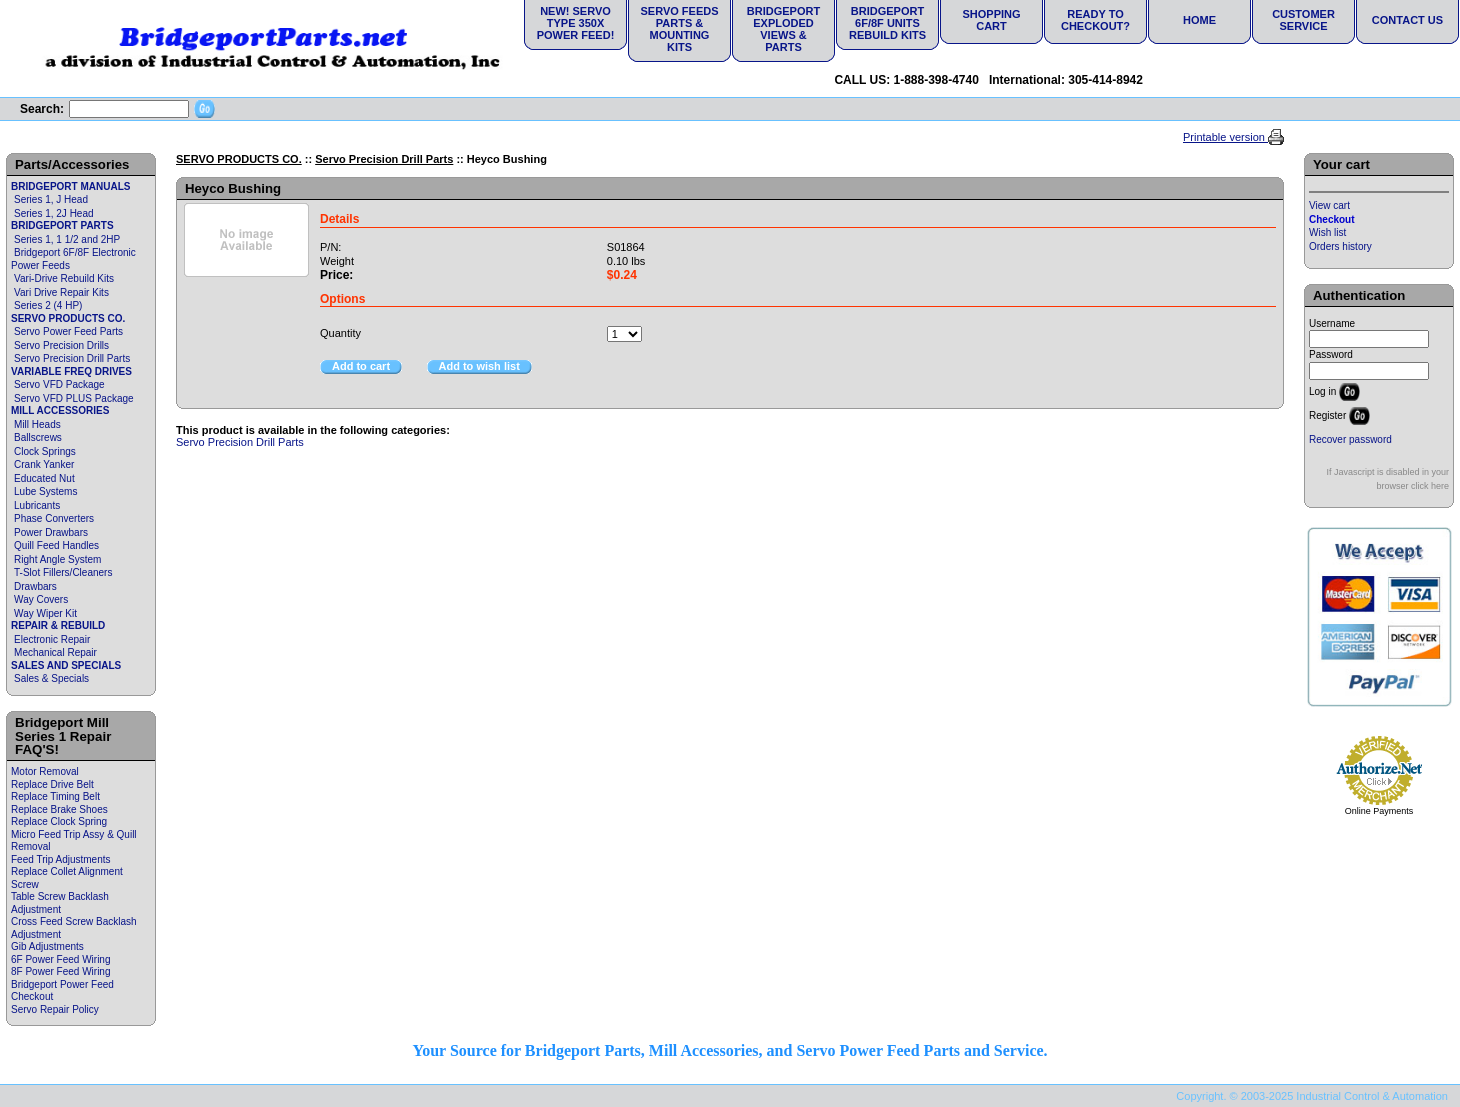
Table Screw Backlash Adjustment (60, 903)
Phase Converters (54, 518)
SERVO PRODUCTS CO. (68, 318)
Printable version (1225, 137)
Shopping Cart (991, 20)
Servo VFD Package (59, 384)
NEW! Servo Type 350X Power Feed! (576, 23)
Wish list (1327, 232)
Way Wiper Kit (45, 613)
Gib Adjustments (47, 946)
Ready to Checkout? (1095, 20)
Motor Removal (45, 771)
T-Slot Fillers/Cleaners (63, 572)
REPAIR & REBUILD (58, 625)
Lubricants (37, 505)
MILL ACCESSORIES (60, 410)
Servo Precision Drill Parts (72, 358)
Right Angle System (57, 559)
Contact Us (1407, 20)
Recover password (1350, 439)
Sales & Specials (51, 678)
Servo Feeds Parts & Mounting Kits (679, 29)
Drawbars (35, 586)
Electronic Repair (52, 639)
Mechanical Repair (55, 652)
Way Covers (41, 599)
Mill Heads (37, 424)
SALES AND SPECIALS (66, 665)
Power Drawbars (51, 532)
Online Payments (1379, 811)
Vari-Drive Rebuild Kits (64, 278)
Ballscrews (38, 437)
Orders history (1340, 246)
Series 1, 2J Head (54, 213)
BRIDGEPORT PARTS (62, 225)
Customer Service (1303, 20)
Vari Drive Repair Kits (61, 292)
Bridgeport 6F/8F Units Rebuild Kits (887, 23)
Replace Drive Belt (52, 784)
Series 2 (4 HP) (48, 305)
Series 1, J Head (51, 199)
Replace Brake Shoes (59, 809)
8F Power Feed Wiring (60, 971)
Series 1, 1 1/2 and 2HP (67, 239)
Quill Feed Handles (56, 545)
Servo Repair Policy (55, 1009)
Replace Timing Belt (55, 796)
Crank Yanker (44, 464)
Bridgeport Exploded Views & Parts (783, 29)
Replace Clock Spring (59, 821)
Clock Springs (45, 451)
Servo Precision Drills (61, 345)
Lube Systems (45, 491)
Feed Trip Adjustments (61, 859)
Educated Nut (44, 478)
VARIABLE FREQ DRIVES (71, 371)
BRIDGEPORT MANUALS (70, 186)
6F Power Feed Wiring (60, 959)
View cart (1329, 205)
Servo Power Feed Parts (68, 331)
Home (1199, 20)
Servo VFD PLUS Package (74, 398)
